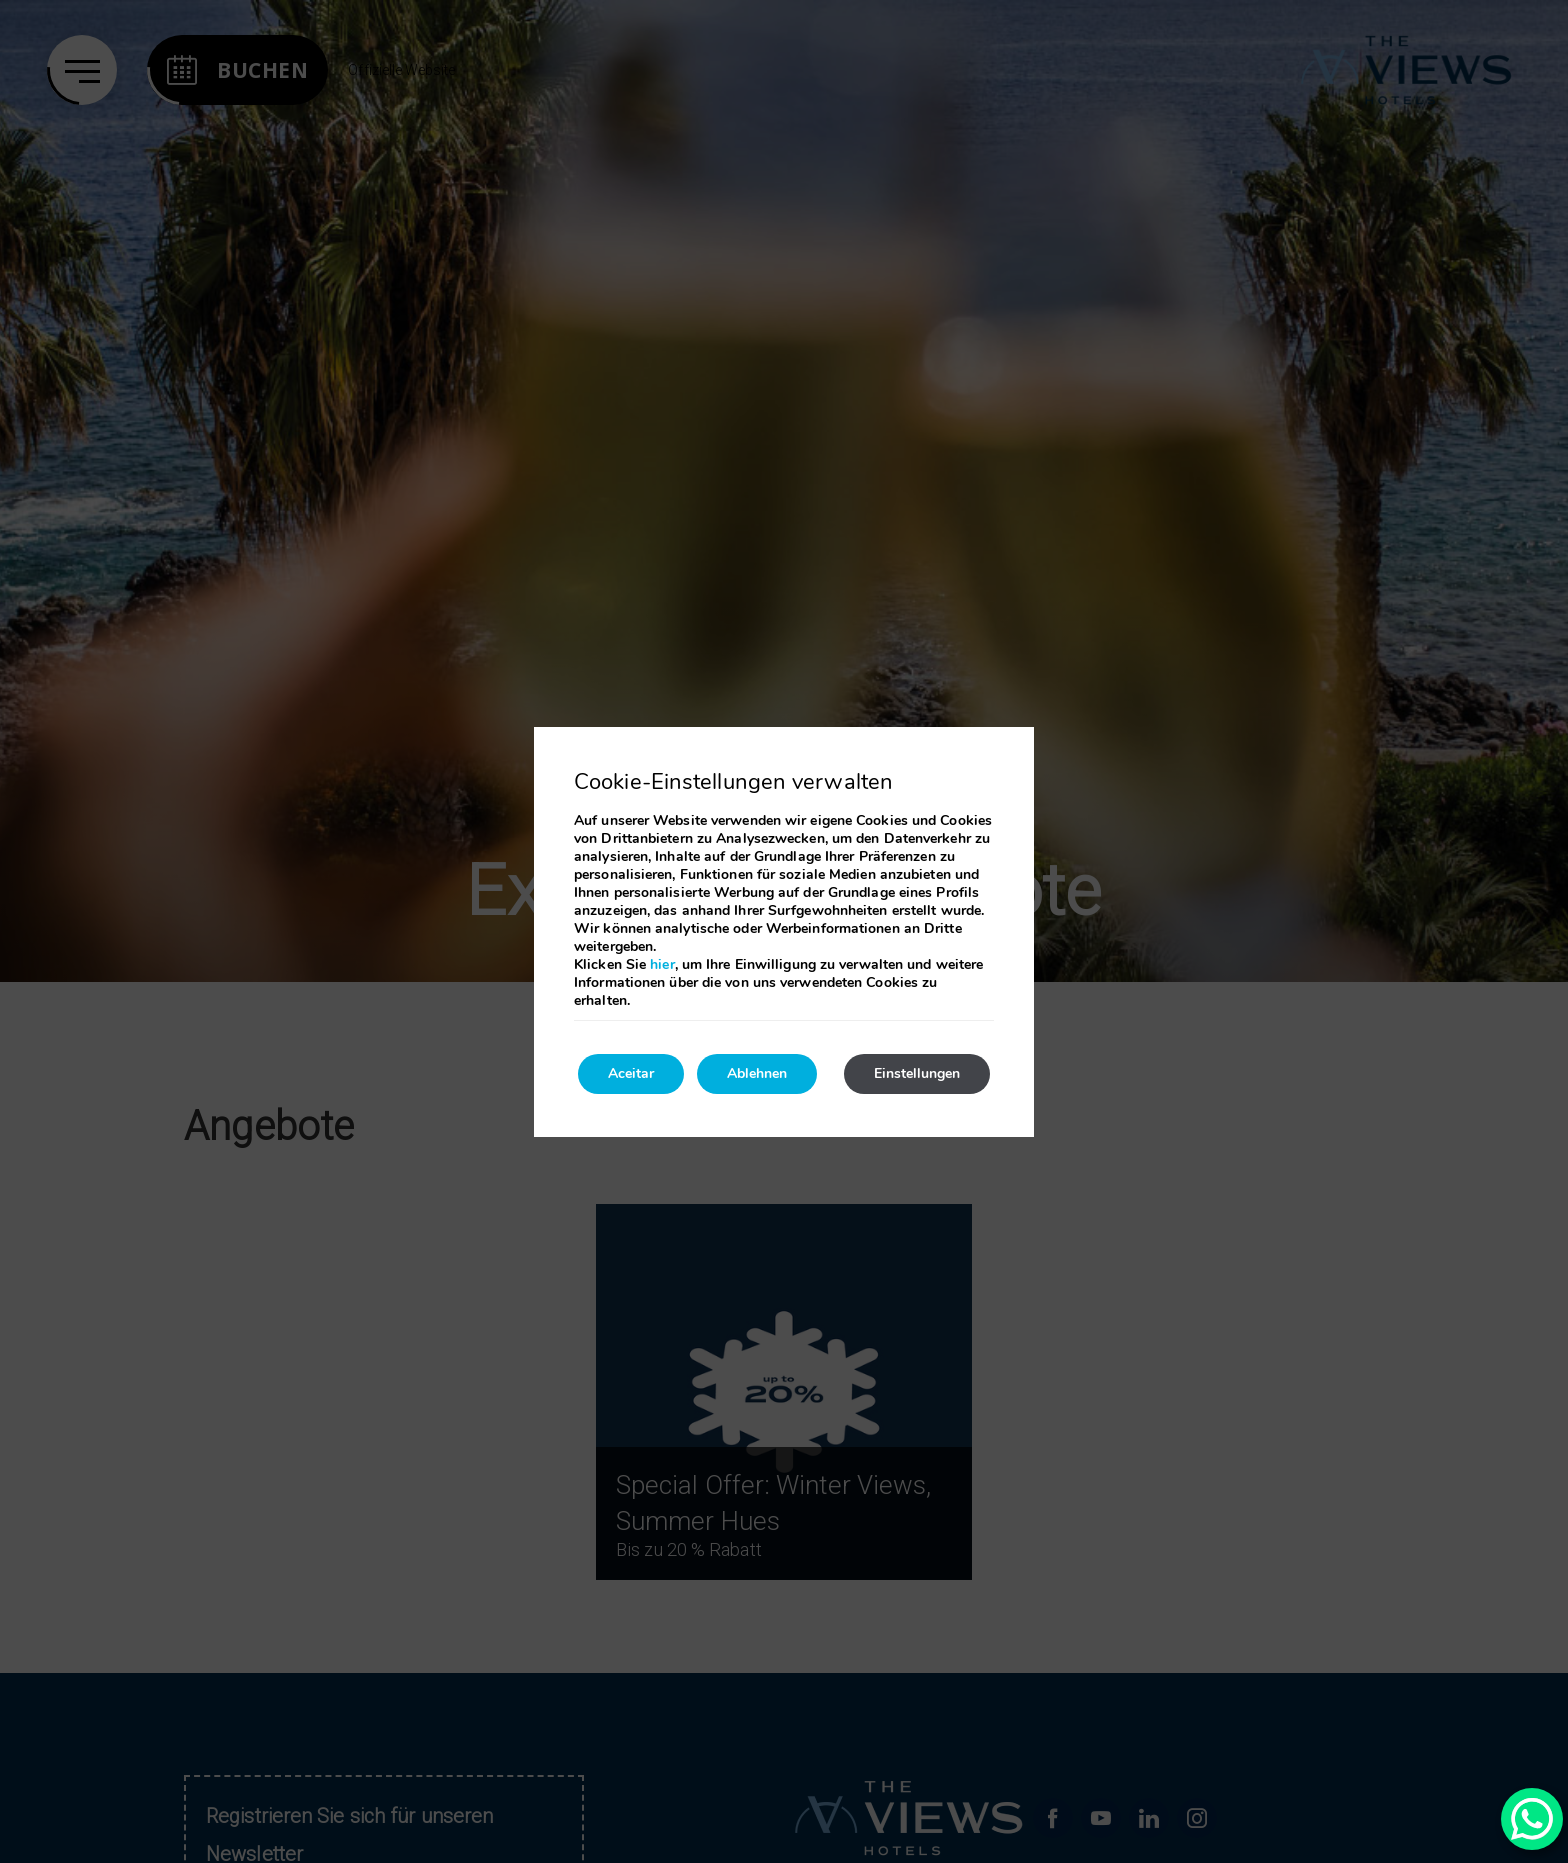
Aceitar (631, 1073)
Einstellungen (917, 1073)
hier (662, 964)
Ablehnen (757, 1073)
